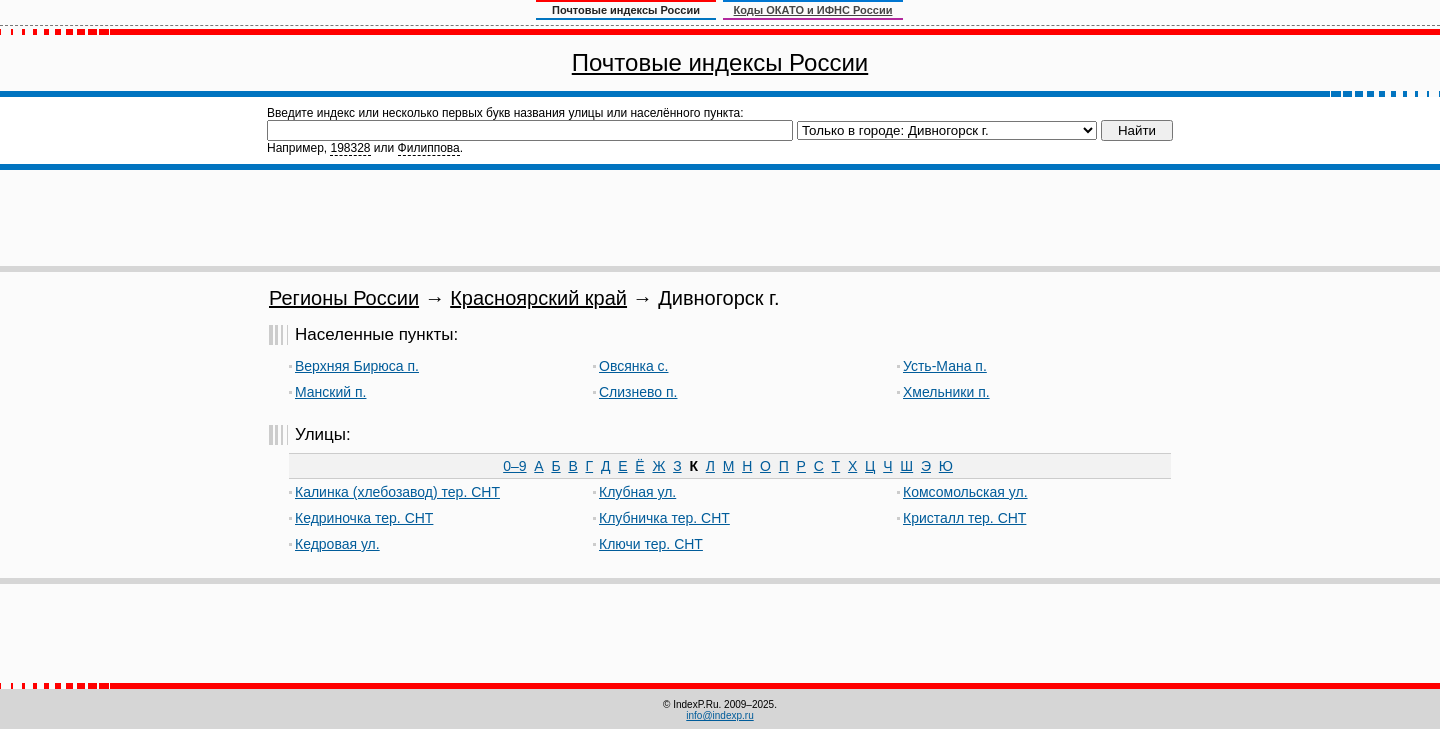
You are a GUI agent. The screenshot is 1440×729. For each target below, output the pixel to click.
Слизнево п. (638, 392)
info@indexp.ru (719, 715)
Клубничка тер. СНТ (664, 518)
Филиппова (429, 148)
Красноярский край (538, 298)
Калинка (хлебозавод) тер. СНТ (397, 492)
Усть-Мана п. (945, 366)
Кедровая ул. (337, 544)
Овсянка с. (633, 366)
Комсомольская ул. (965, 492)
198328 (350, 148)
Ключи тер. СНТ (651, 544)
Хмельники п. (946, 392)
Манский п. (330, 392)
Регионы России (344, 298)
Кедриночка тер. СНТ (364, 518)
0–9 (514, 466)
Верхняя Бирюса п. (357, 366)
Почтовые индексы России (720, 62)
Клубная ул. (637, 492)
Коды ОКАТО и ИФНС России (813, 10)
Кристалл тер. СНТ (964, 518)
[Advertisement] (720, 218)
